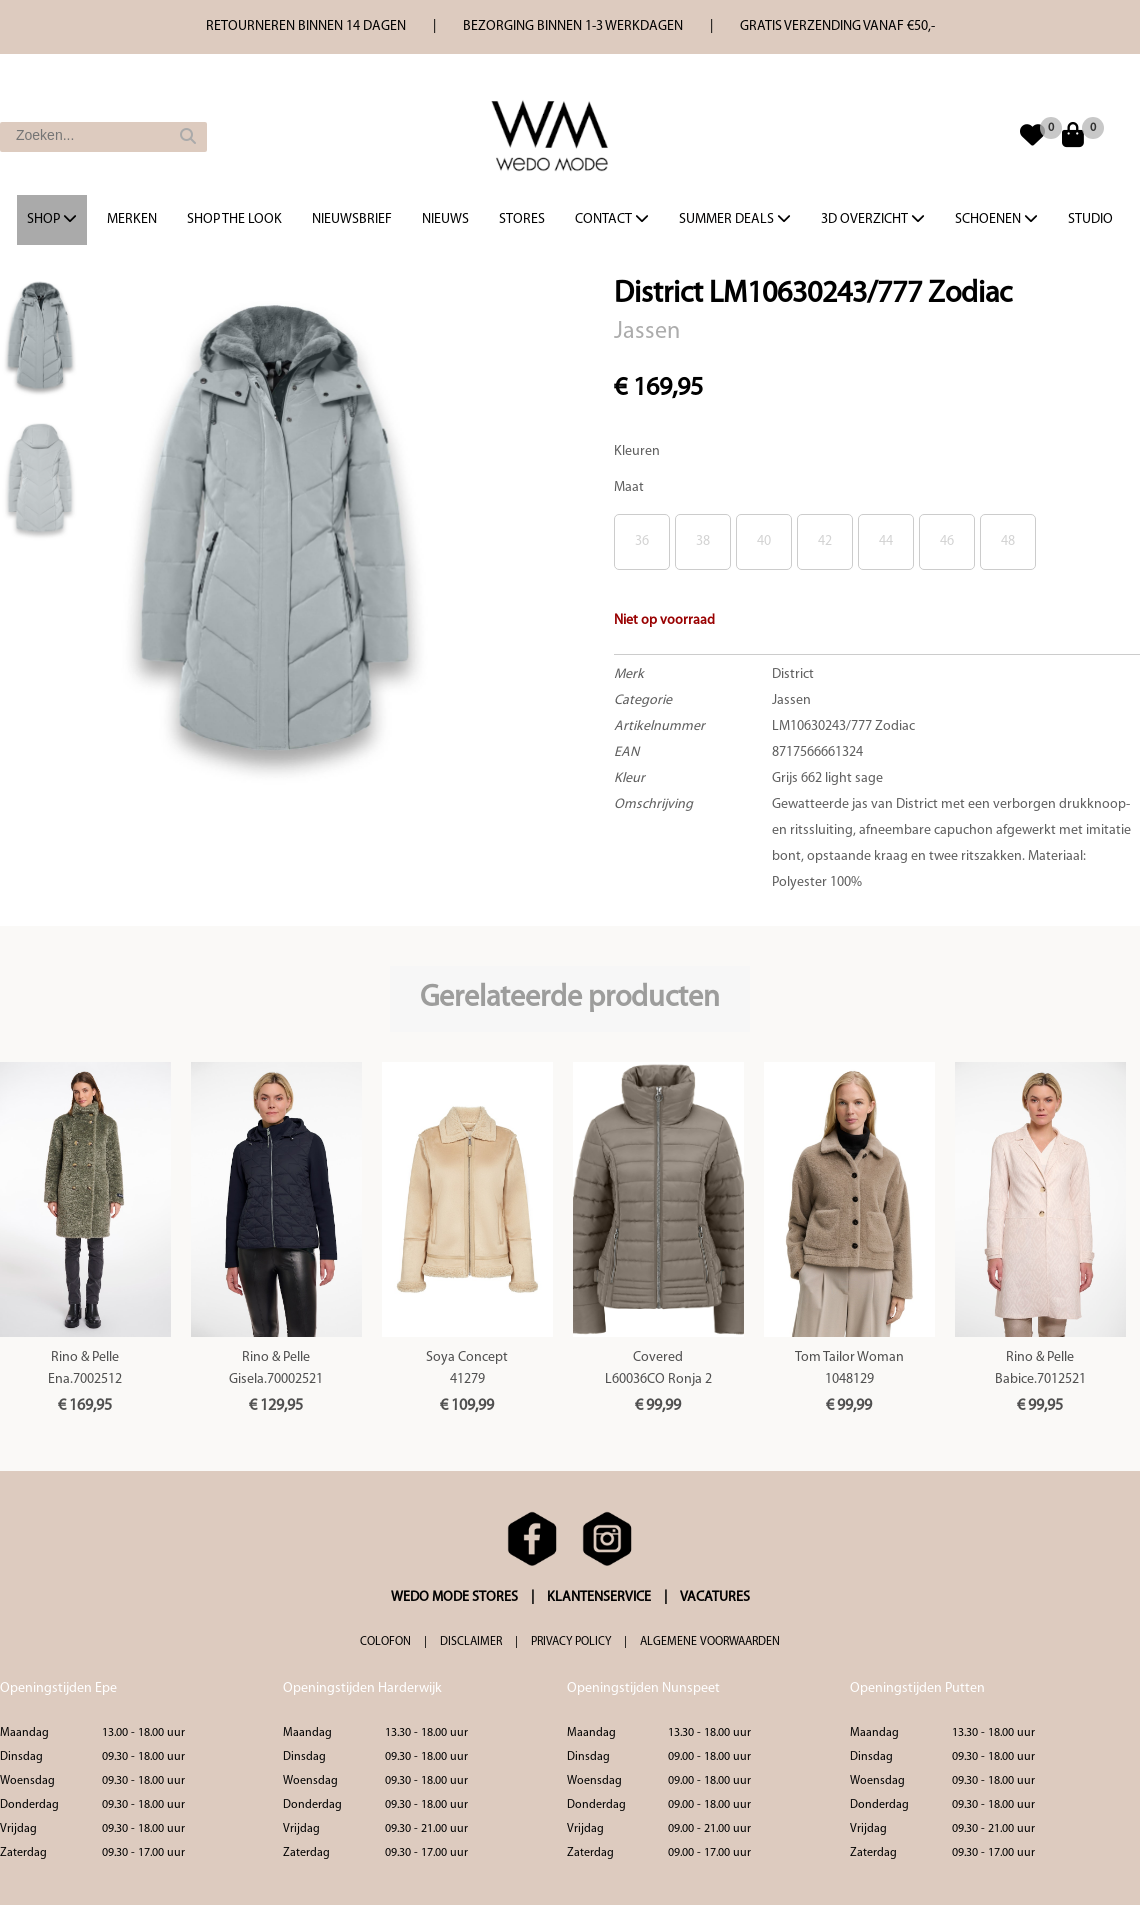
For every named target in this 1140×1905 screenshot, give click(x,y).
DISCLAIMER (471, 1642)
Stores (522, 219)
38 (703, 541)
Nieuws (445, 219)
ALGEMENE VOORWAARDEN (710, 1642)
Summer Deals (735, 219)
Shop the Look (234, 219)
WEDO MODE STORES (454, 1597)
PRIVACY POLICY (571, 1642)
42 (825, 541)
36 (642, 541)
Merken (132, 219)
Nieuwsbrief (352, 219)
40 (764, 541)
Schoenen (996, 219)
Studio (1090, 219)
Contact (612, 219)
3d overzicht (873, 219)
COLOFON (385, 1642)
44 (886, 541)
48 (1008, 541)
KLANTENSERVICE (599, 1597)
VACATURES (715, 1597)
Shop (52, 219)
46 (947, 541)
